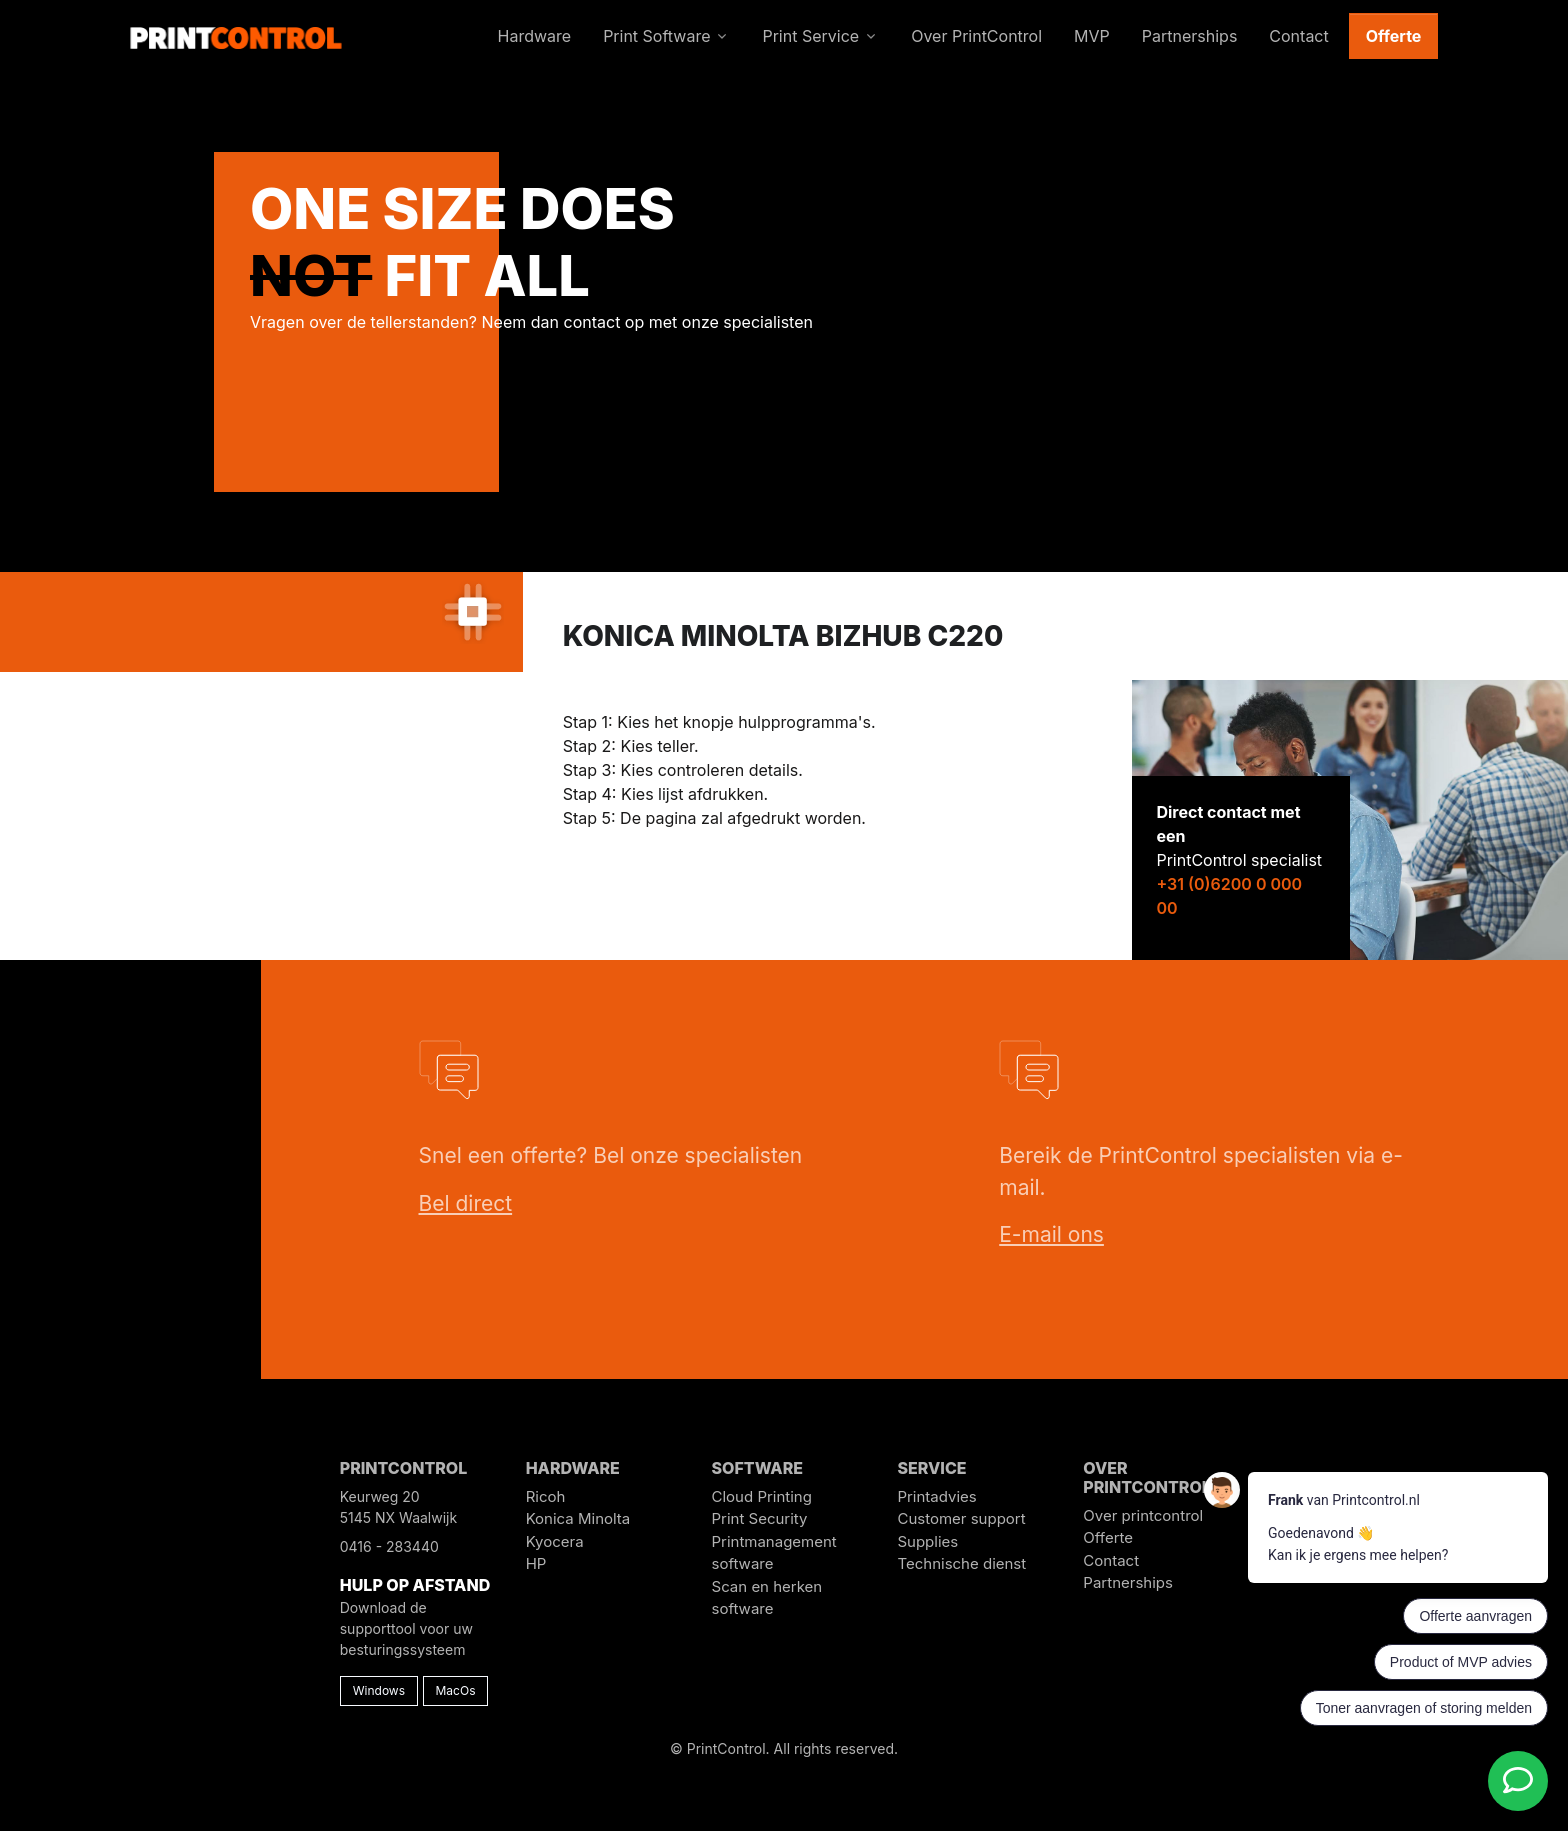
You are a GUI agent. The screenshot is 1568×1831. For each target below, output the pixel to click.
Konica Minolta (578, 1518)
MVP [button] (1092, 36)
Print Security (760, 1518)
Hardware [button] (535, 36)
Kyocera (555, 1541)
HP (536, 1563)
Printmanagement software (774, 1553)
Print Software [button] (656, 36)
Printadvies (936, 1496)
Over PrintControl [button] (976, 36)
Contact (1111, 1560)
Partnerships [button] (1190, 36)
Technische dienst (961, 1563)
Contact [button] (1298, 36)
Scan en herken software (767, 1598)
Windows (379, 1690)
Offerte (1394, 36)
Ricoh (546, 1496)
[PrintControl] (236, 36)
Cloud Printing (762, 1496)
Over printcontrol (1143, 1515)
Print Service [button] (810, 36)
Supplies (927, 1541)
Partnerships (1128, 1582)
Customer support (961, 1518)
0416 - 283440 (389, 1546)
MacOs (456, 1690)
